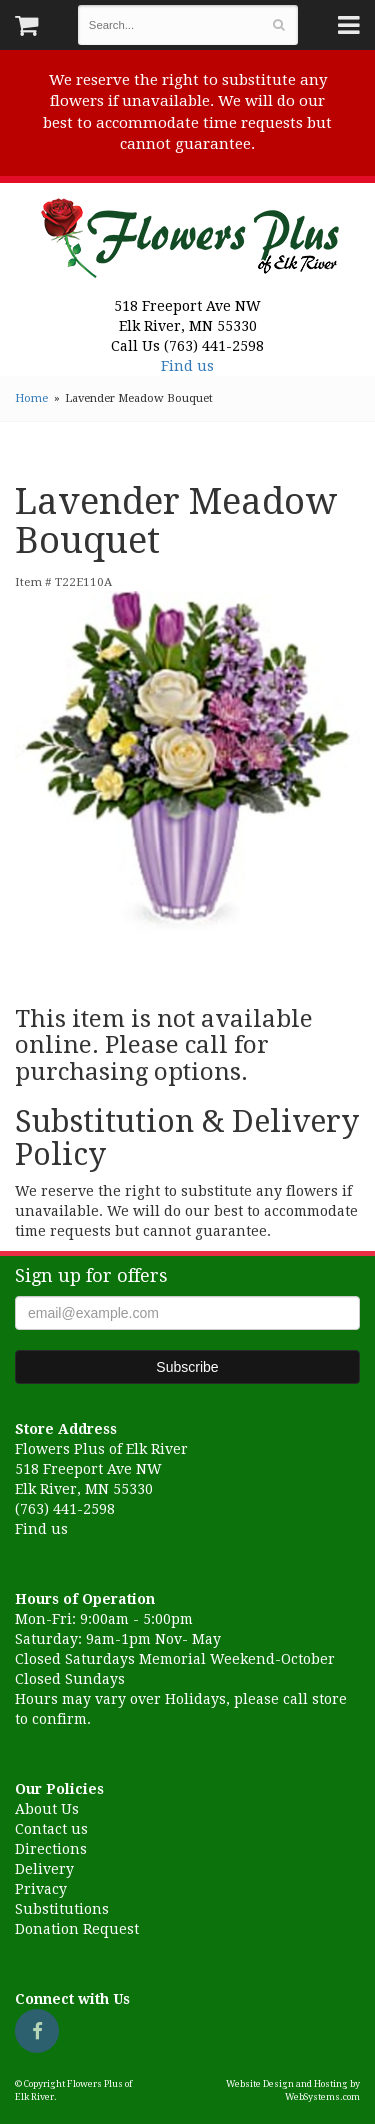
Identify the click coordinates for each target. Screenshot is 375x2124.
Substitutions (62, 1909)
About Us (47, 1809)
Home (31, 398)
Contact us (51, 1829)
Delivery (44, 1869)
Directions (51, 1849)
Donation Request (77, 1929)
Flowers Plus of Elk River (188, 232)
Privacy (41, 1889)
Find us (187, 366)
